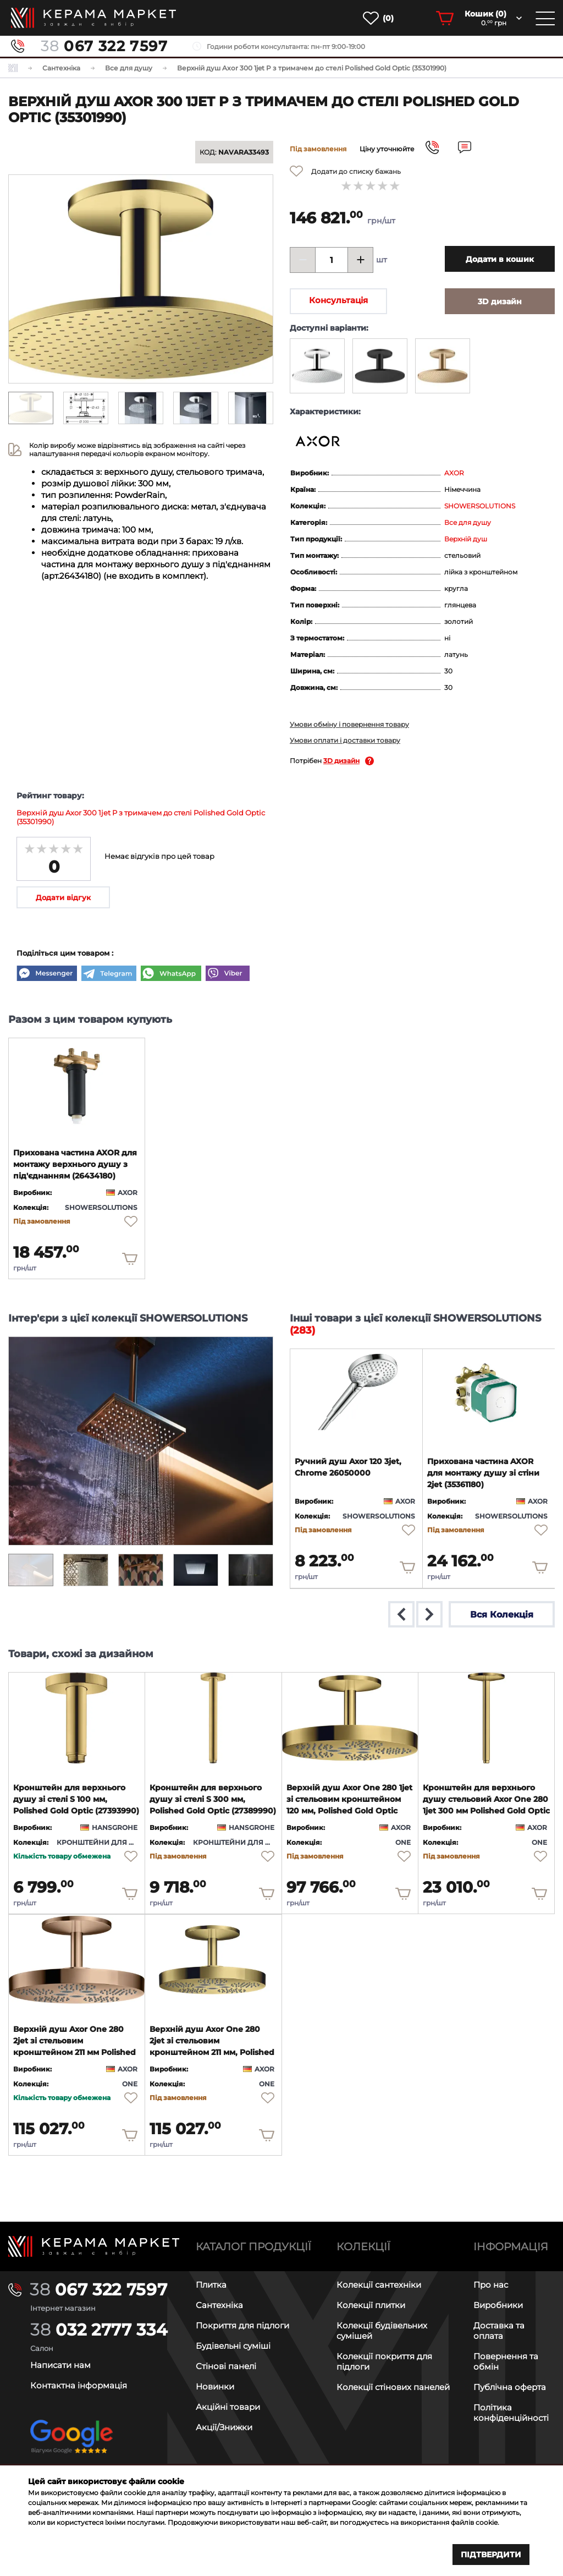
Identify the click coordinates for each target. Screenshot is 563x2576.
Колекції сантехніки (378, 2284)
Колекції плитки (370, 2305)
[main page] (93, 18)
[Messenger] (46, 974)
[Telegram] (108, 974)
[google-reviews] (71, 2446)
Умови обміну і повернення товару (349, 724)
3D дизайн (341, 761)
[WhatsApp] (171, 974)
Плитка (211, 2284)
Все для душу (467, 522)
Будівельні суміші (233, 2346)
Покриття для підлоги (242, 2325)
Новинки (215, 2386)
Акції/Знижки (224, 2427)
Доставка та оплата (499, 2330)
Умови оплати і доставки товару (345, 740)
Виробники (498, 2305)
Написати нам (60, 2365)
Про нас (490, 2284)
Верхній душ (465, 539)
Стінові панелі (226, 2366)
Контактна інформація (78, 2385)
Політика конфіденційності (511, 2412)
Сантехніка (219, 2305)
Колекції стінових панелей (393, 2387)
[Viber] (228, 974)
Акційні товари (228, 2407)
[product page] (77, 1083)
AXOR (454, 473)
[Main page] (93, 2246)
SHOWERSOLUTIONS (479, 506)
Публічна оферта (509, 2387)
